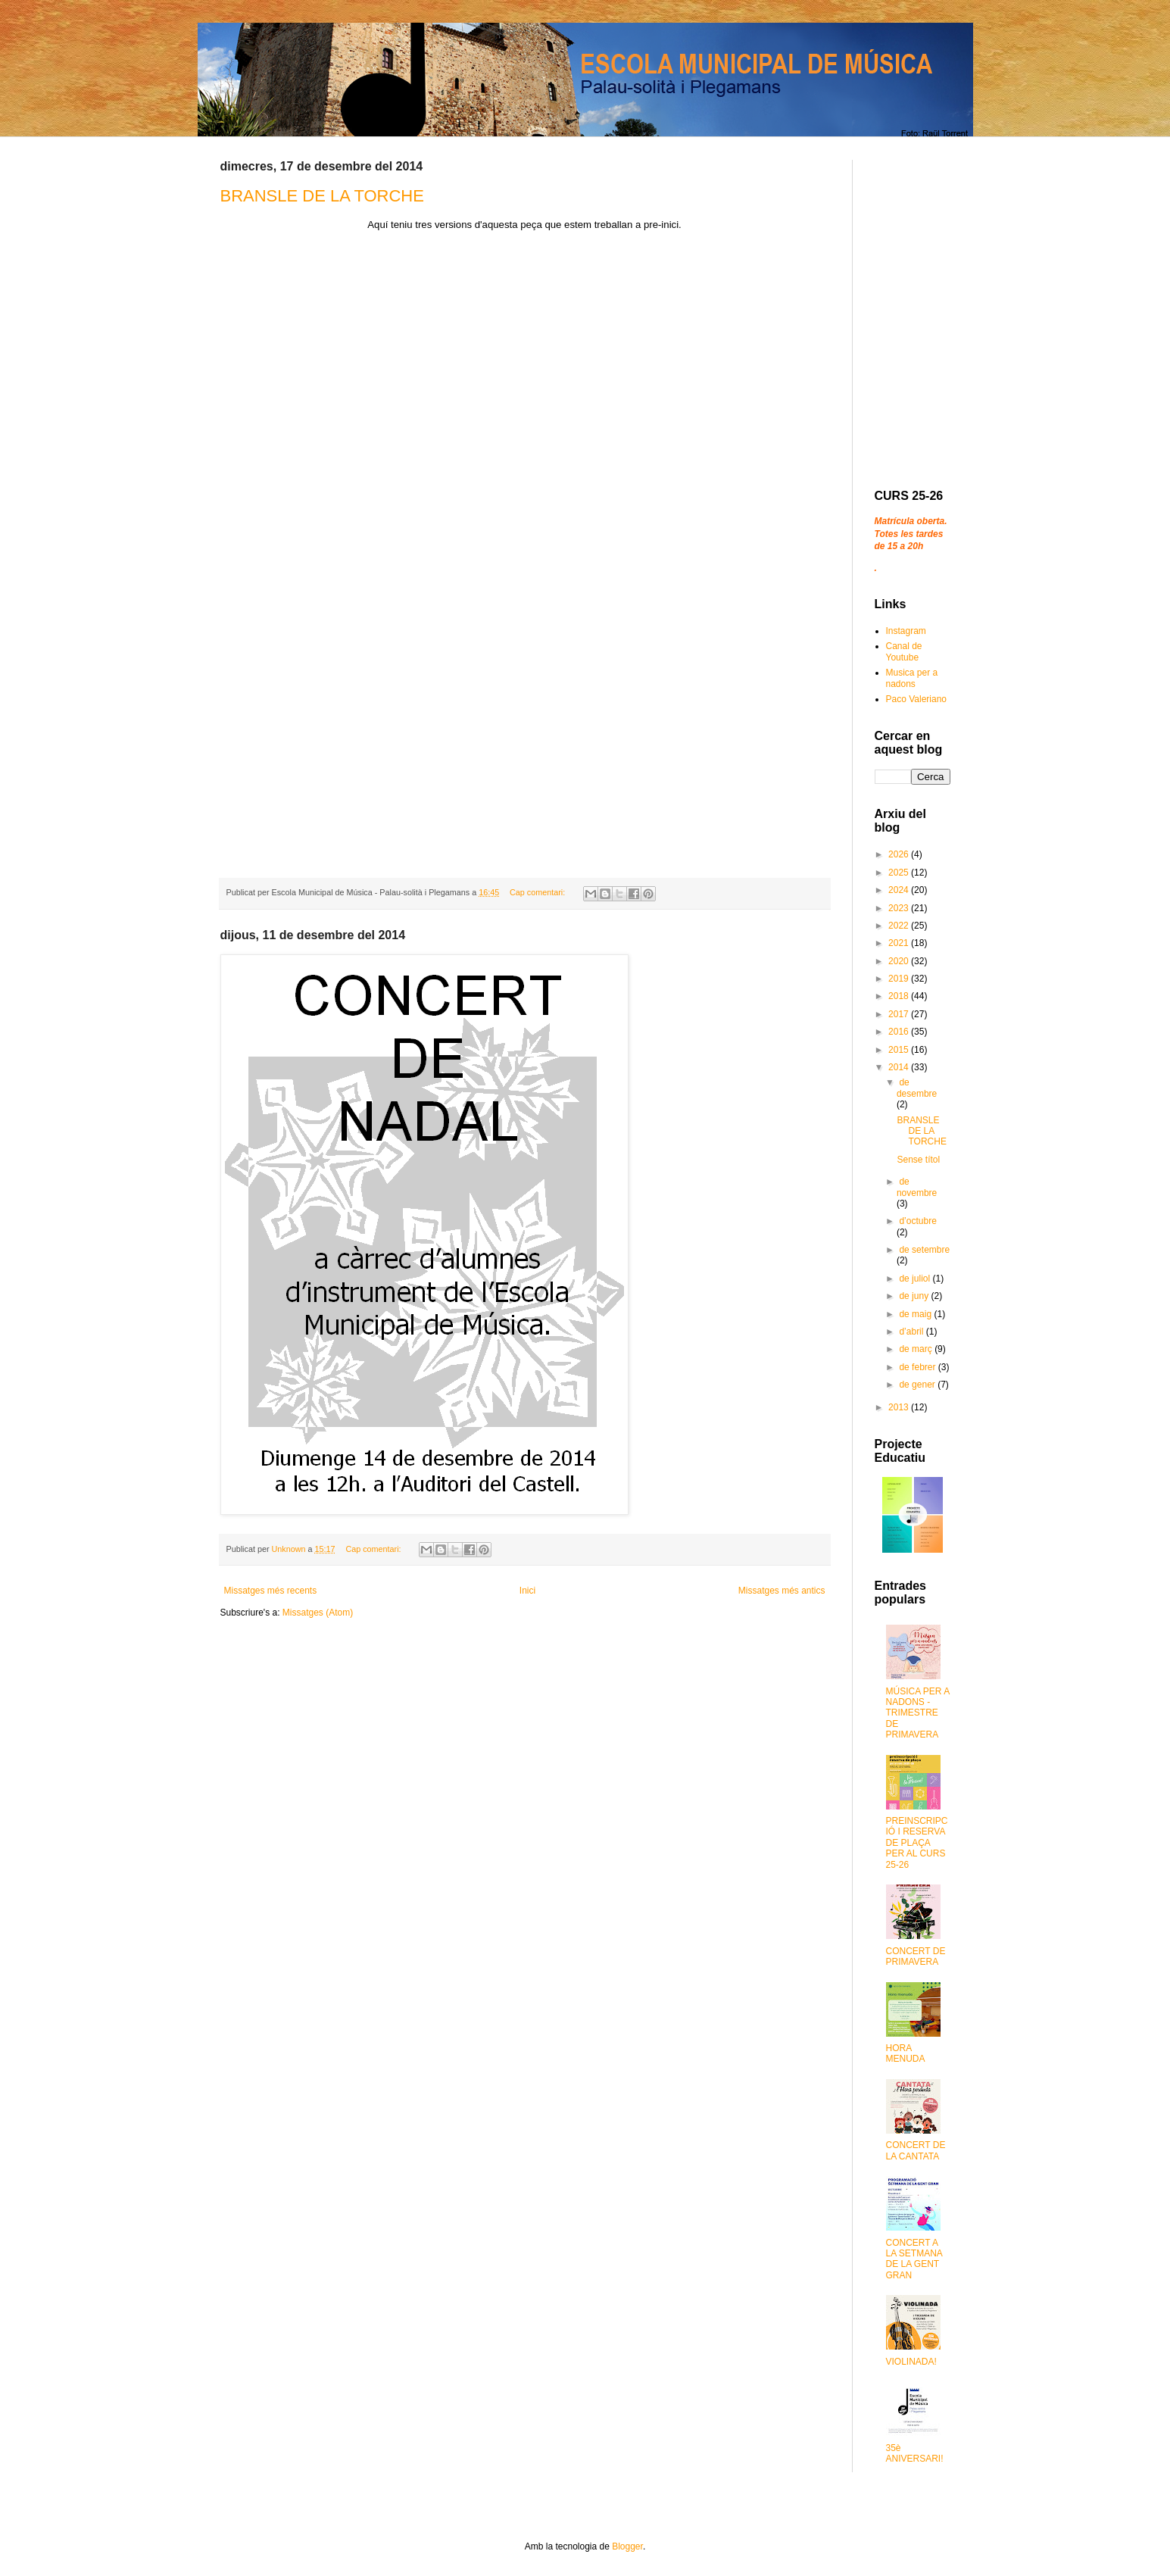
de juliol (915, 1278)
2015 (899, 1049)
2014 (899, 1067)
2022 (899, 925)
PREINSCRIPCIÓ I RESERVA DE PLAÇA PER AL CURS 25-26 (917, 1843)
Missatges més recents (270, 1590)
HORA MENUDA (905, 2053)
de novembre (917, 1186)
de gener (918, 1384)
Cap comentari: (538, 892)
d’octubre (917, 1221)
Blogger (627, 2546)
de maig (916, 1314)
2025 (899, 872)
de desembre (917, 1087)
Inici (527, 1590)
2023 (899, 908)
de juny (915, 1296)
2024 (899, 890)
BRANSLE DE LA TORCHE (322, 195)
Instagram (906, 631)
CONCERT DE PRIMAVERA (916, 1956)
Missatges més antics (781, 1590)
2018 (899, 996)
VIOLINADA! (911, 2361)
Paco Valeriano (916, 699)
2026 (899, 854)
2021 (899, 943)
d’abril (912, 1331)
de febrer (918, 1367)
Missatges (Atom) (317, 1612)
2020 (899, 961)
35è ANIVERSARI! (915, 2453)
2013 (899, 1407)
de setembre (924, 1249)
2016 (899, 1031)
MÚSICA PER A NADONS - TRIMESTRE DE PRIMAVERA (918, 1713)
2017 (899, 1014)
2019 (899, 978)
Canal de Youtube (904, 651)
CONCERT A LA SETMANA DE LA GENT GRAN (914, 2259)
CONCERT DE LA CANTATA (916, 2150)
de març (916, 1349)
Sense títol (918, 1159)
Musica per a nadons (912, 677)
